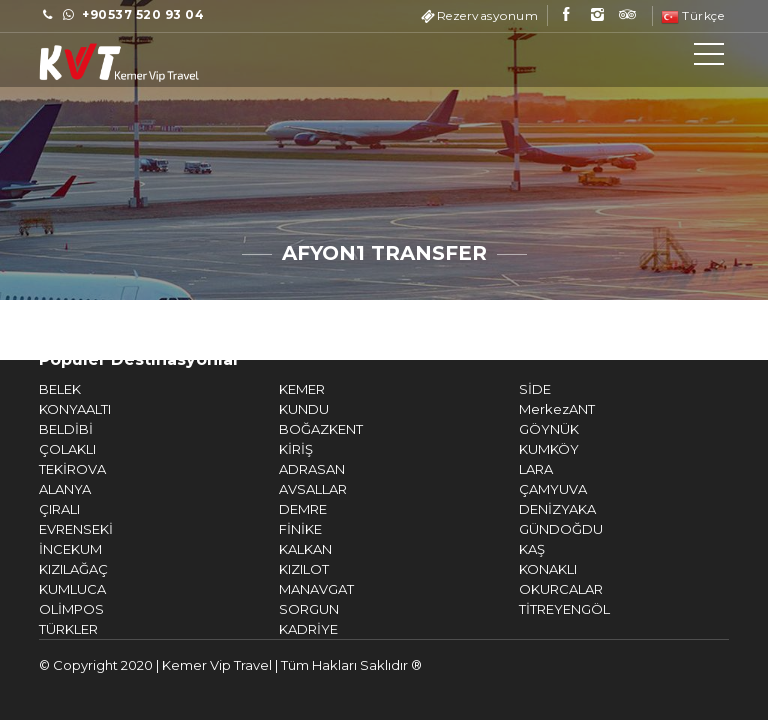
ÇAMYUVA (529, 489)
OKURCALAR (537, 589)
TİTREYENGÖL (540, 609)
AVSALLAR (289, 489)
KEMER (278, 389)
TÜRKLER (44, 629)
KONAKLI (524, 569)
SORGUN (285, 609)
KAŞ (508, 549)
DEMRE (279, 509)
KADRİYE (284, 629)
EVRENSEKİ (52, 529)
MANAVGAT (292, 589)
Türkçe (693, 15)
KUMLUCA (48, 589)
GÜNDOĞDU (537, 529)
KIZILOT (280, 569)
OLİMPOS (47, 609)
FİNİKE (276, 529)
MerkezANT (533, 409)
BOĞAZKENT (297, 429)
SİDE (511, 389)
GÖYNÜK (525, 429)
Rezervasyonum (488, 15)
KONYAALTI (51, 409)
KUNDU (280, 409)
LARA (512, 469)
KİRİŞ (272, 449)
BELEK (36, 389)
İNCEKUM (46, 549)
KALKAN (281, 549)
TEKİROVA (48, 469)
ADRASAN (288, 469)
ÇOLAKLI (43, 449)
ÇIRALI (35, 509)
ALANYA (41, 489)
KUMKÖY (525, 449)
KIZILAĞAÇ (49, 569)
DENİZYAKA (533, 509)
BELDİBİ (42, 429)
